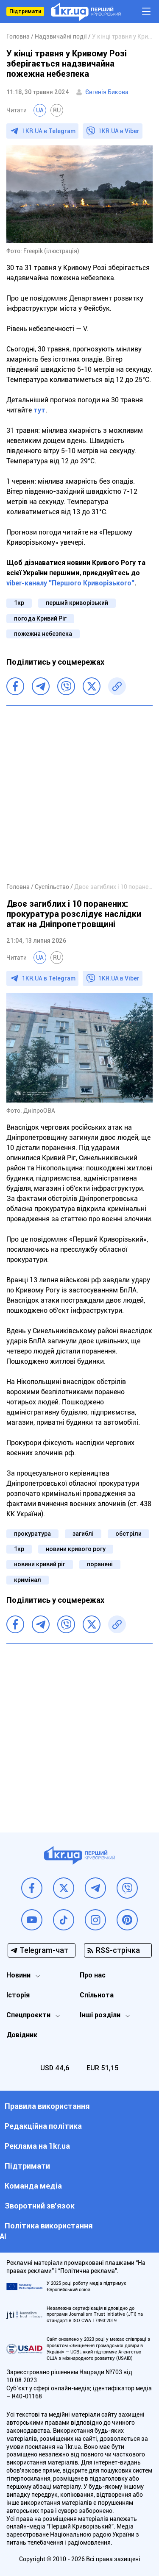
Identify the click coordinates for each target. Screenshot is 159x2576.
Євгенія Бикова (106, 92)
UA (40, 110)
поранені (100, 1564)
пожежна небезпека (43, 633)
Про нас (93, 1975)
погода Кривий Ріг (40, 618)
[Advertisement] (79, 793)
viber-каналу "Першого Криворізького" (70, 583)
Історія (18, 1995)
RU (57, 110)
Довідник (21, 2035)
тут (39, 410)
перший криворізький (77, 602)
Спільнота (97, 1995)
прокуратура (32, 1533)
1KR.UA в (48, 131)
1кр (19, 602)
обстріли (128, 1533)
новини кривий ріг (39, 1564)
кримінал (27, 1579)
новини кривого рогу (76, 1549)
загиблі (83, 1533)
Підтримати (25, 11)
